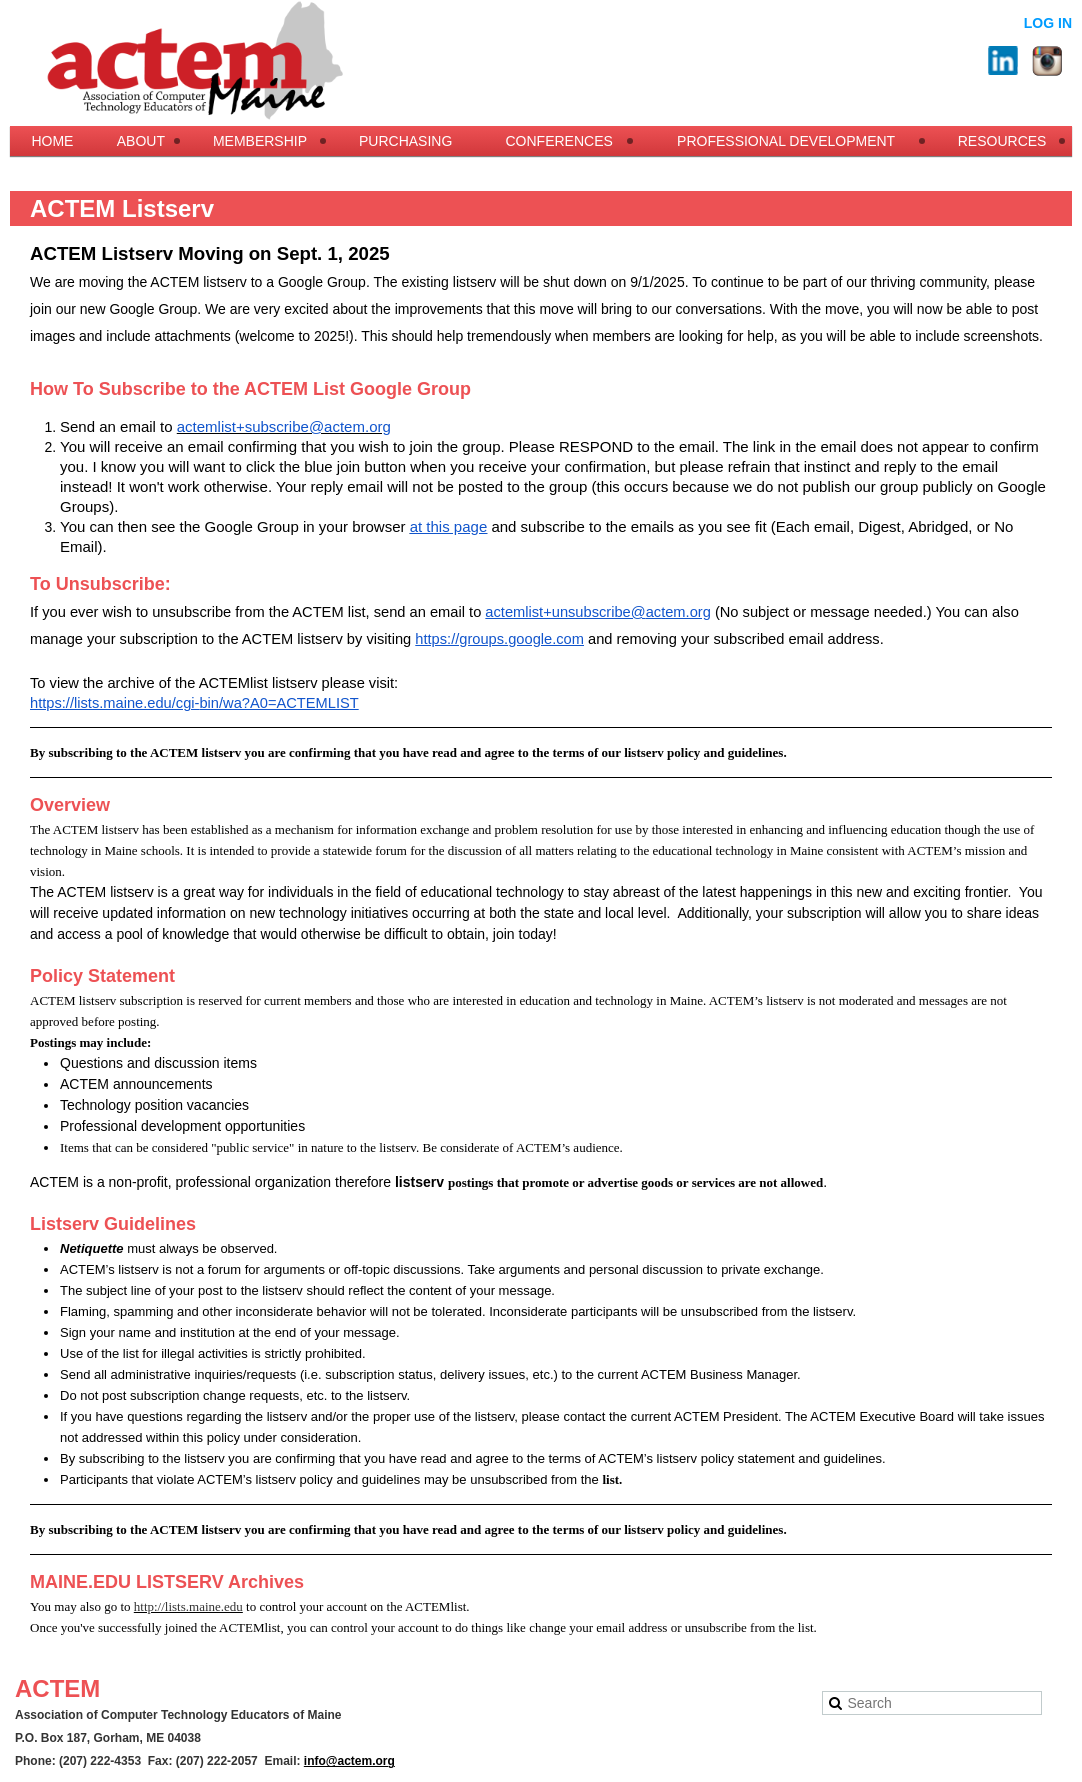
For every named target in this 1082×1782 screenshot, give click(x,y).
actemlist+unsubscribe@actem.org (597, 612)
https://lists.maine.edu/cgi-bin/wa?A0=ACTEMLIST (194, 703)
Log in (1048, 23)
